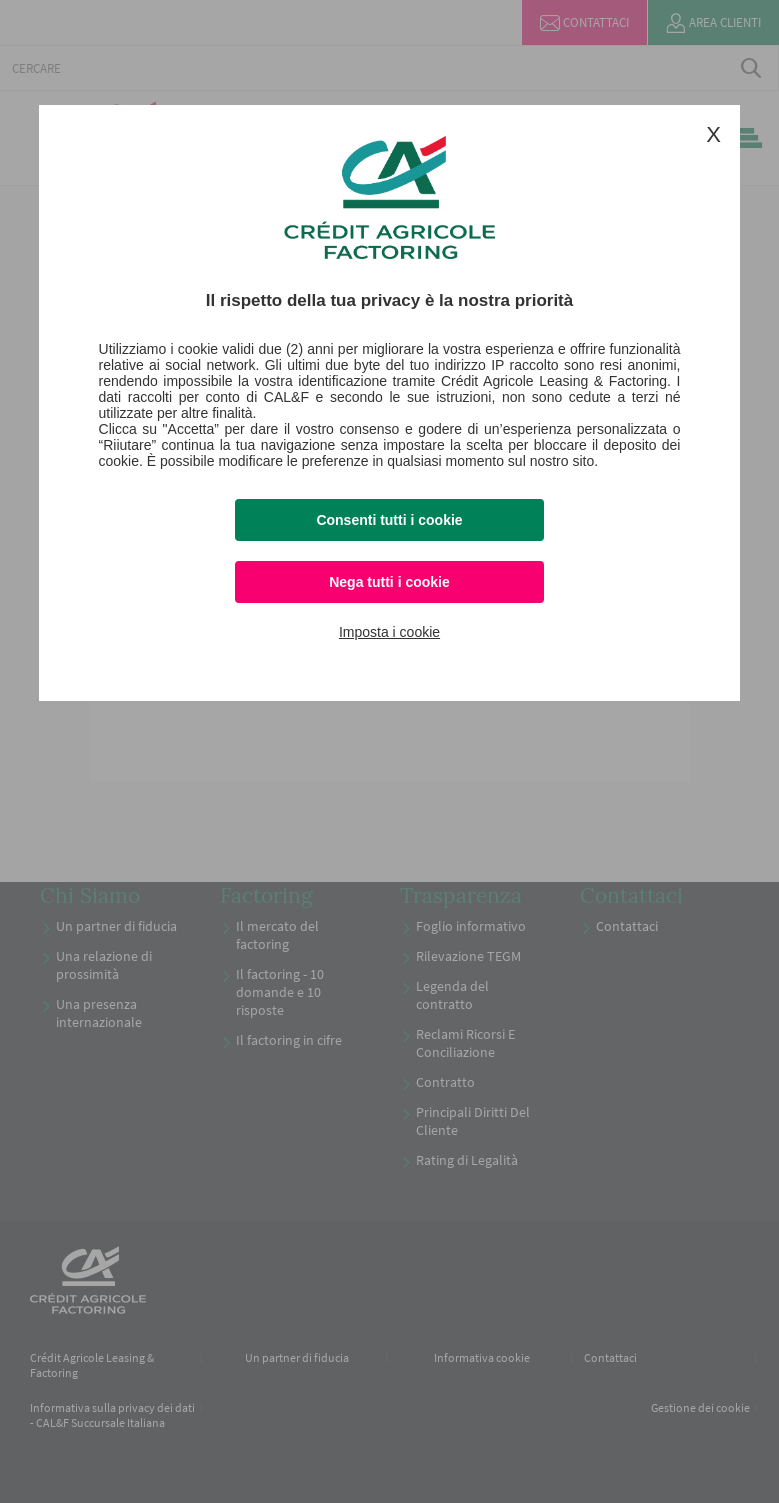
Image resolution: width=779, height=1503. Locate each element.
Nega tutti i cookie (389, 582)
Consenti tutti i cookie (389, 520)
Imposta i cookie (389, 632)
